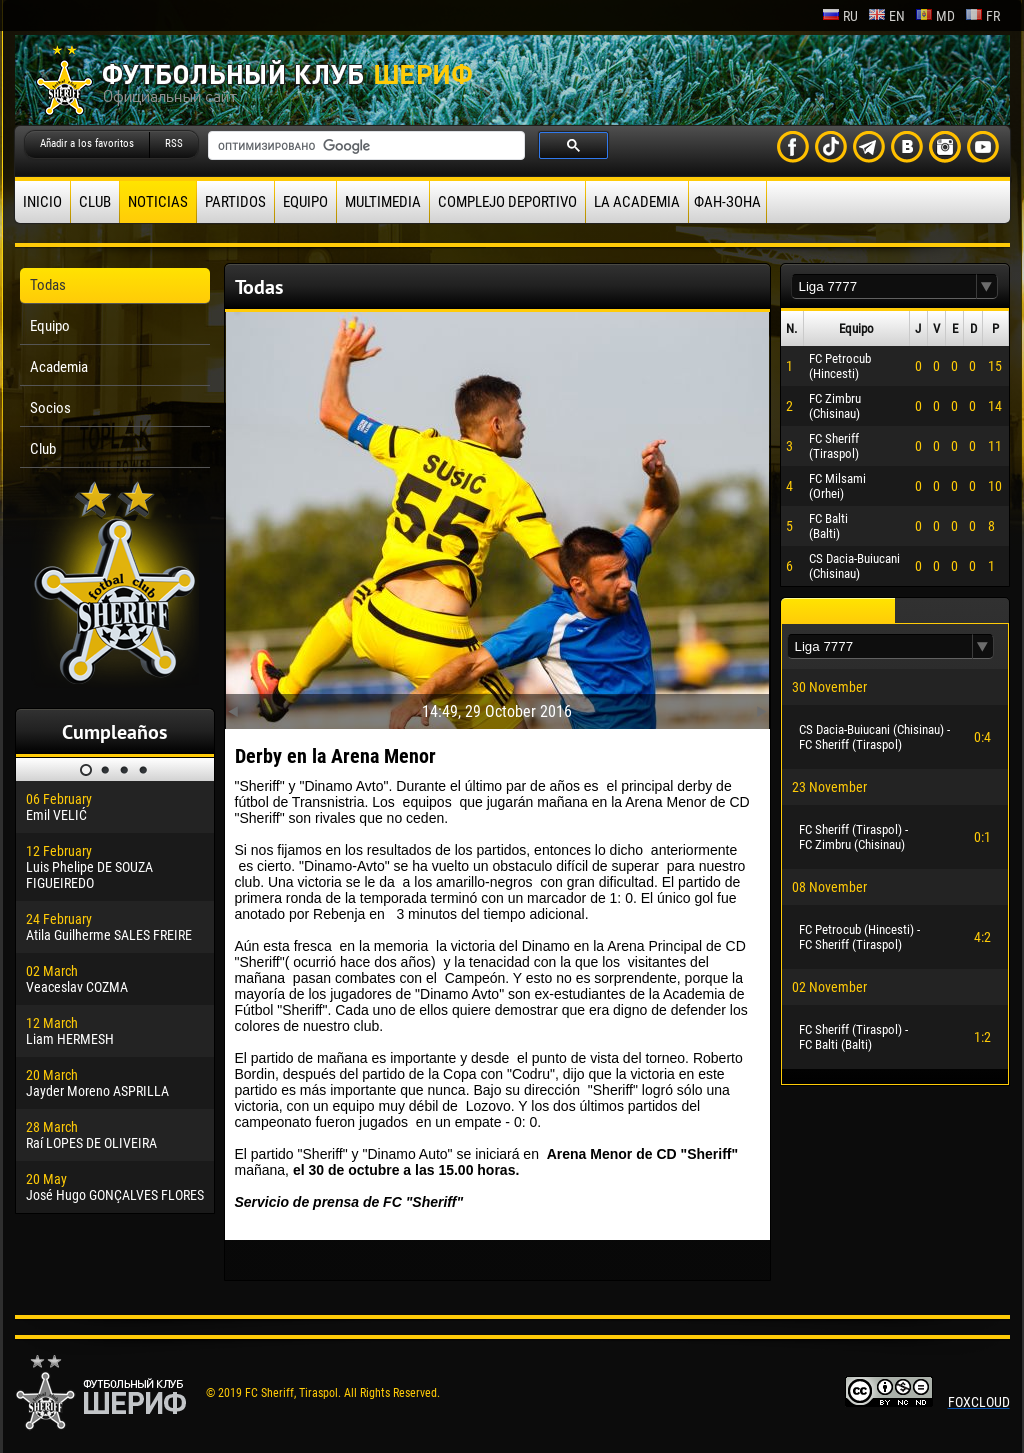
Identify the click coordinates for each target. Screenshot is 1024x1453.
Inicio (42, 202)
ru (840, 16)
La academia (637, 202)
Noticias (158, 202)
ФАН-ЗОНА (727, 202)
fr (982, 16)
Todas (48, 285)
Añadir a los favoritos (87, 143)
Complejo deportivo (507, 202)
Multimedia (383, 202)
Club (95, 202)
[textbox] (884, 286)
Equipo (305, 202)
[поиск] (364, 146)
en (886, 16)
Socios (50, 408)
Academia (59, 367)
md (935, 16)
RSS (174, 143)
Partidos (235, 202)
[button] (987, 286)
